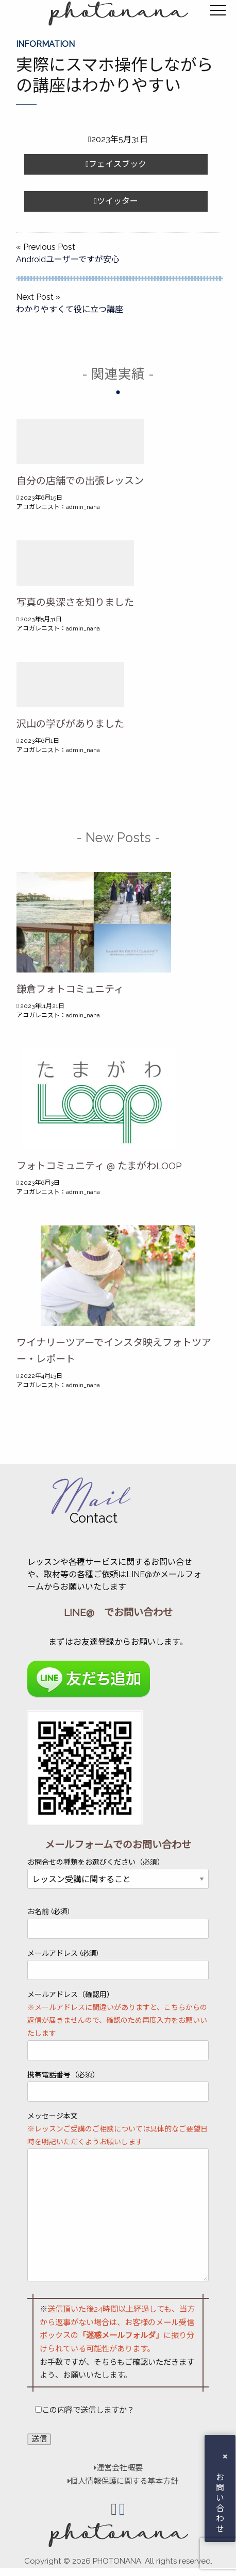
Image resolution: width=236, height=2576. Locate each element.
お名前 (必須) (118, 1922)
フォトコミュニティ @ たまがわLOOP (99, 1165)
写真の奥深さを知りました (75, 602)
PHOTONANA (117, 2561)
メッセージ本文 (118, 2197)
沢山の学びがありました (70, 723)
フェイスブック (116, 164)
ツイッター (116, 201)
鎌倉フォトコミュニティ (70, 989)
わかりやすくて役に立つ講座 (69, 309)
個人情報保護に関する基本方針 (118, 2481)
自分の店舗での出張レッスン (80, 480)
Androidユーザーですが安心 (68, 259)
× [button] (225, 2456)
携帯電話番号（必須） (118, 2086)
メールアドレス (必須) (118, 1964)
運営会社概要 (118, 2467)
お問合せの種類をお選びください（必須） (118, 1871)
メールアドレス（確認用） (118, 2025)
